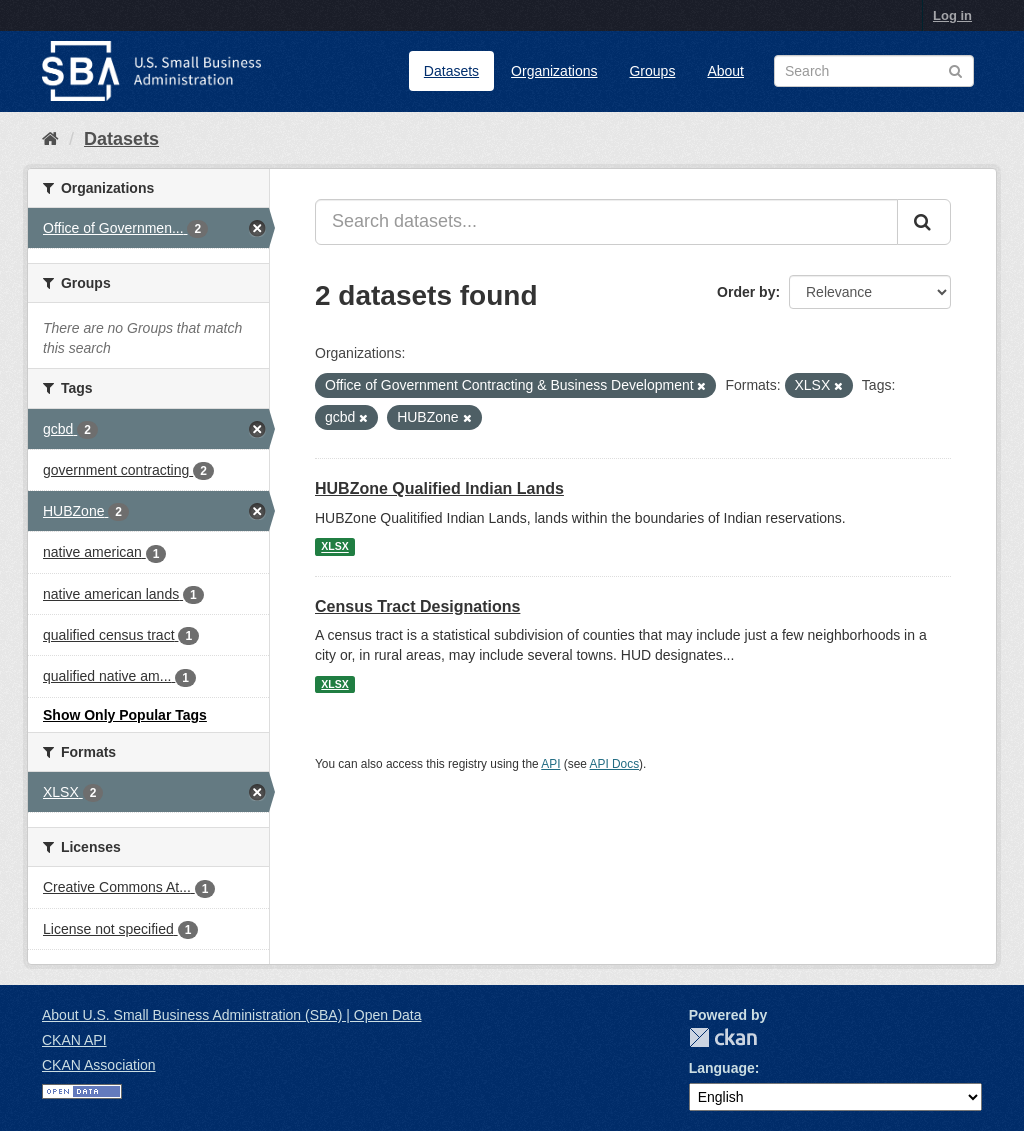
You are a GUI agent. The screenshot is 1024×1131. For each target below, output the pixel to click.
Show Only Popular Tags (125, 715)
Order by (746, 292)
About (725, 71)
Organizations (554, 71)
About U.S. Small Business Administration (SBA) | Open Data (231, 1015)
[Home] (50, 139)
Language (722, 1068)
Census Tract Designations (417, 606)
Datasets (451, 71)
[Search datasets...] (606, 222)
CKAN (723, 1037)
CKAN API (74, 1040)
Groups (652, 71)
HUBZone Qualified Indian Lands (439, 488)
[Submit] (924, 222)
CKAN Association (99, 1065)
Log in (952, 15)
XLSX (334, 547)
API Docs (615, 764)
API (550, 764)
